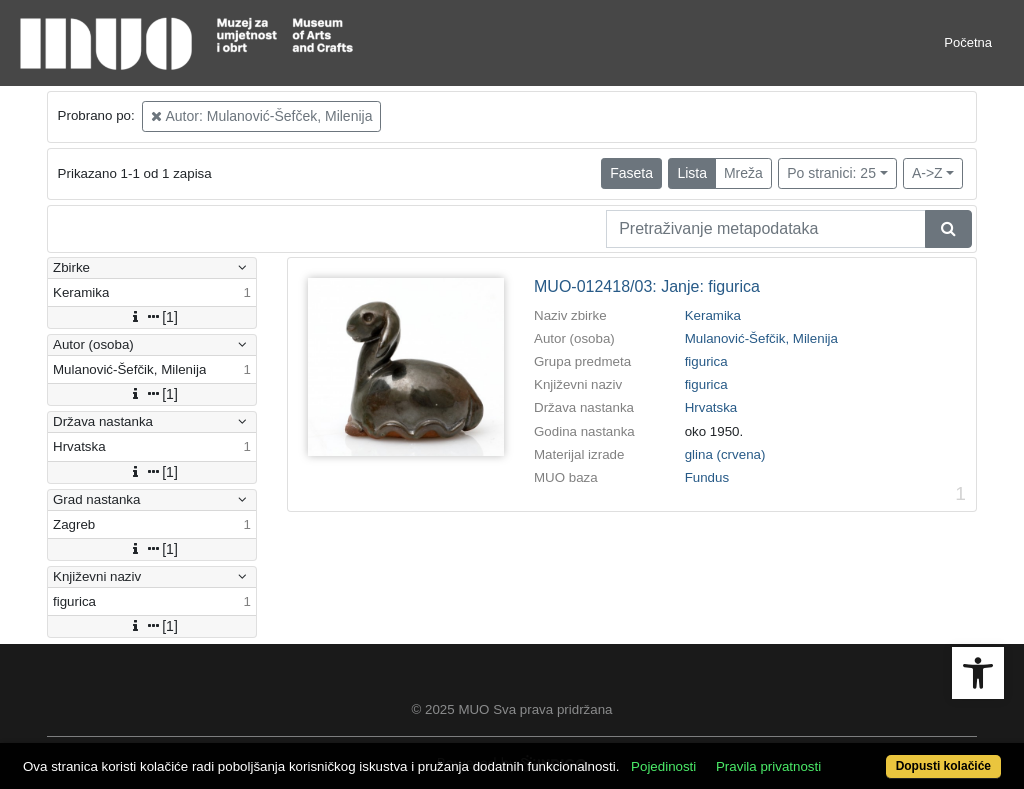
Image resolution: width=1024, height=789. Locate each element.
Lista (692, 173)
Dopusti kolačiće (943, 766)
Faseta (631, 173)
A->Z (927, 173)
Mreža (743, 173)
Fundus (707, 477)
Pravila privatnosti (768, 766)
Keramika (713, 315)
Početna (968, 42)
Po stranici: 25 (831, 173)
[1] (152, 317)
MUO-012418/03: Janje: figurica (647, 286)
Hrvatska (711, 407)
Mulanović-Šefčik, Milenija (761, 338)
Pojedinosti (663, 766)
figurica (706, 361)
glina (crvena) (725, 454)
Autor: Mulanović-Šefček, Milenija (261, 116)
